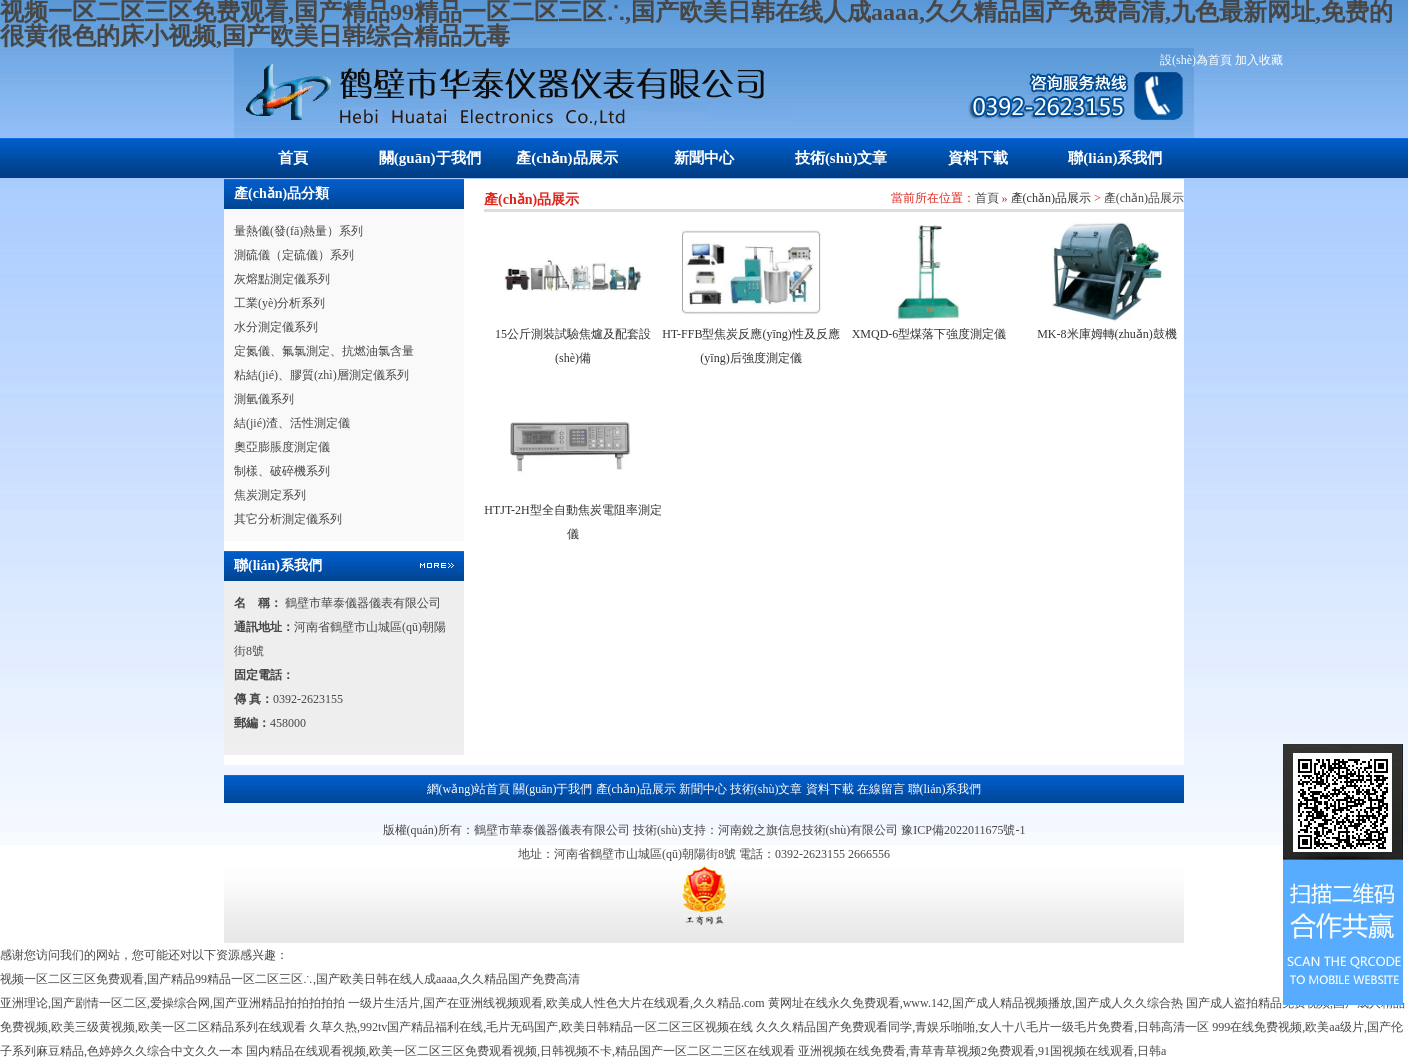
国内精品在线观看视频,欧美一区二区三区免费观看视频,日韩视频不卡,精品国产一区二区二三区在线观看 (520, 1051)
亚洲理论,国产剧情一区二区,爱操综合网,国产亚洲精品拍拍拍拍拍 (172, 1003)
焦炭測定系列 (270, 495)
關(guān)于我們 (430, 158)
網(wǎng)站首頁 (469, 789)
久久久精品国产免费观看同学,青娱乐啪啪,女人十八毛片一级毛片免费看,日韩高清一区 (982, 1027)
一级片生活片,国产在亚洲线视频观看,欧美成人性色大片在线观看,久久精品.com (556, 1003)
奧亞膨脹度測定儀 (282, 447)
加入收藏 (1259, 60)
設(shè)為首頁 (1196, 60)
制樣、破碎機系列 (282, 471)
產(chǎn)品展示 (566, 158)
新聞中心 (704, 158)
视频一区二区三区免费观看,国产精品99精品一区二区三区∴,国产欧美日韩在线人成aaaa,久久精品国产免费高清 (290, 979)
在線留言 (881, 789)
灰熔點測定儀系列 (282, 279)
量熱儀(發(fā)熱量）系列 (298, 231)
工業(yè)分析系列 (279, 303)
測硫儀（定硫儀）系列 (294, 255)
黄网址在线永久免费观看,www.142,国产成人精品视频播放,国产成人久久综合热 (975, 1003)
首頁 (293, 158)
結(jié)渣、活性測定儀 (292, 423)
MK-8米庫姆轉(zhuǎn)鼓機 (1107, 334)
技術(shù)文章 (841, 158)
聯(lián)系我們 (1115, 158)
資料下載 (978, 158)
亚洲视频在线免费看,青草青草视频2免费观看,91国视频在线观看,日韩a (982, 1051)
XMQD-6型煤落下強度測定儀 (929, 334)
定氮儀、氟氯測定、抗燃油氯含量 (324, 351)
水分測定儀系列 (276, 327)
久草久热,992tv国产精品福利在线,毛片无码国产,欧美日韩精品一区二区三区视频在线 (531, 1027)
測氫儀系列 (264, 399)
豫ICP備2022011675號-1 (963, 830)
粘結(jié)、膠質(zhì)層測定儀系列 (321, 375)
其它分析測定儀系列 (288, 519)
